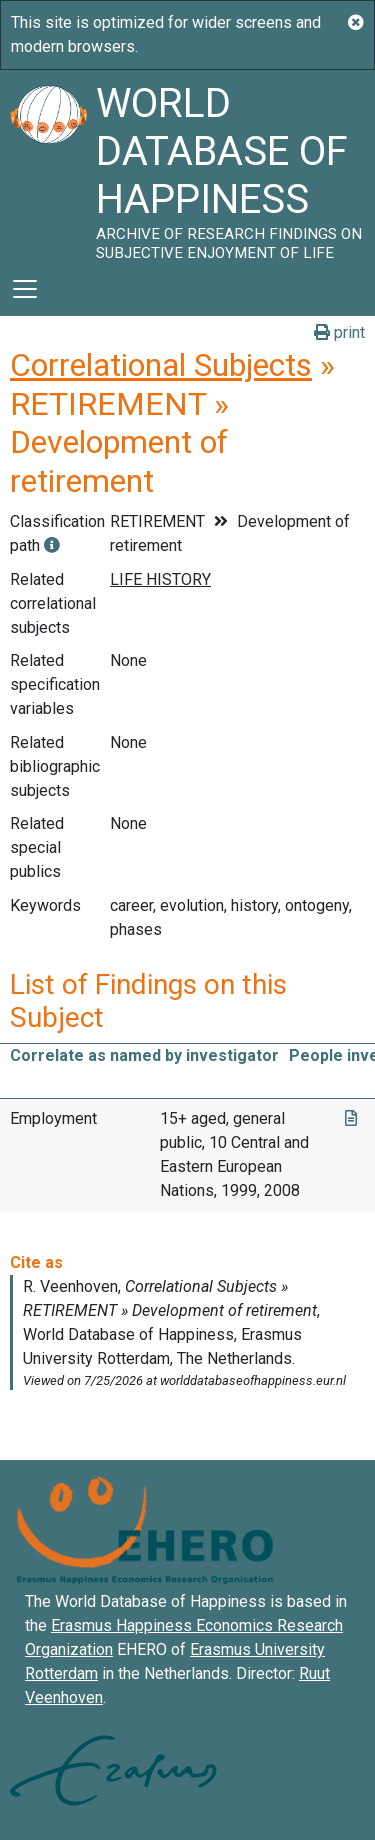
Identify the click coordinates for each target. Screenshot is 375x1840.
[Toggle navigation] (25, 289)
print (339, 332)
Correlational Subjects (161, 365)
